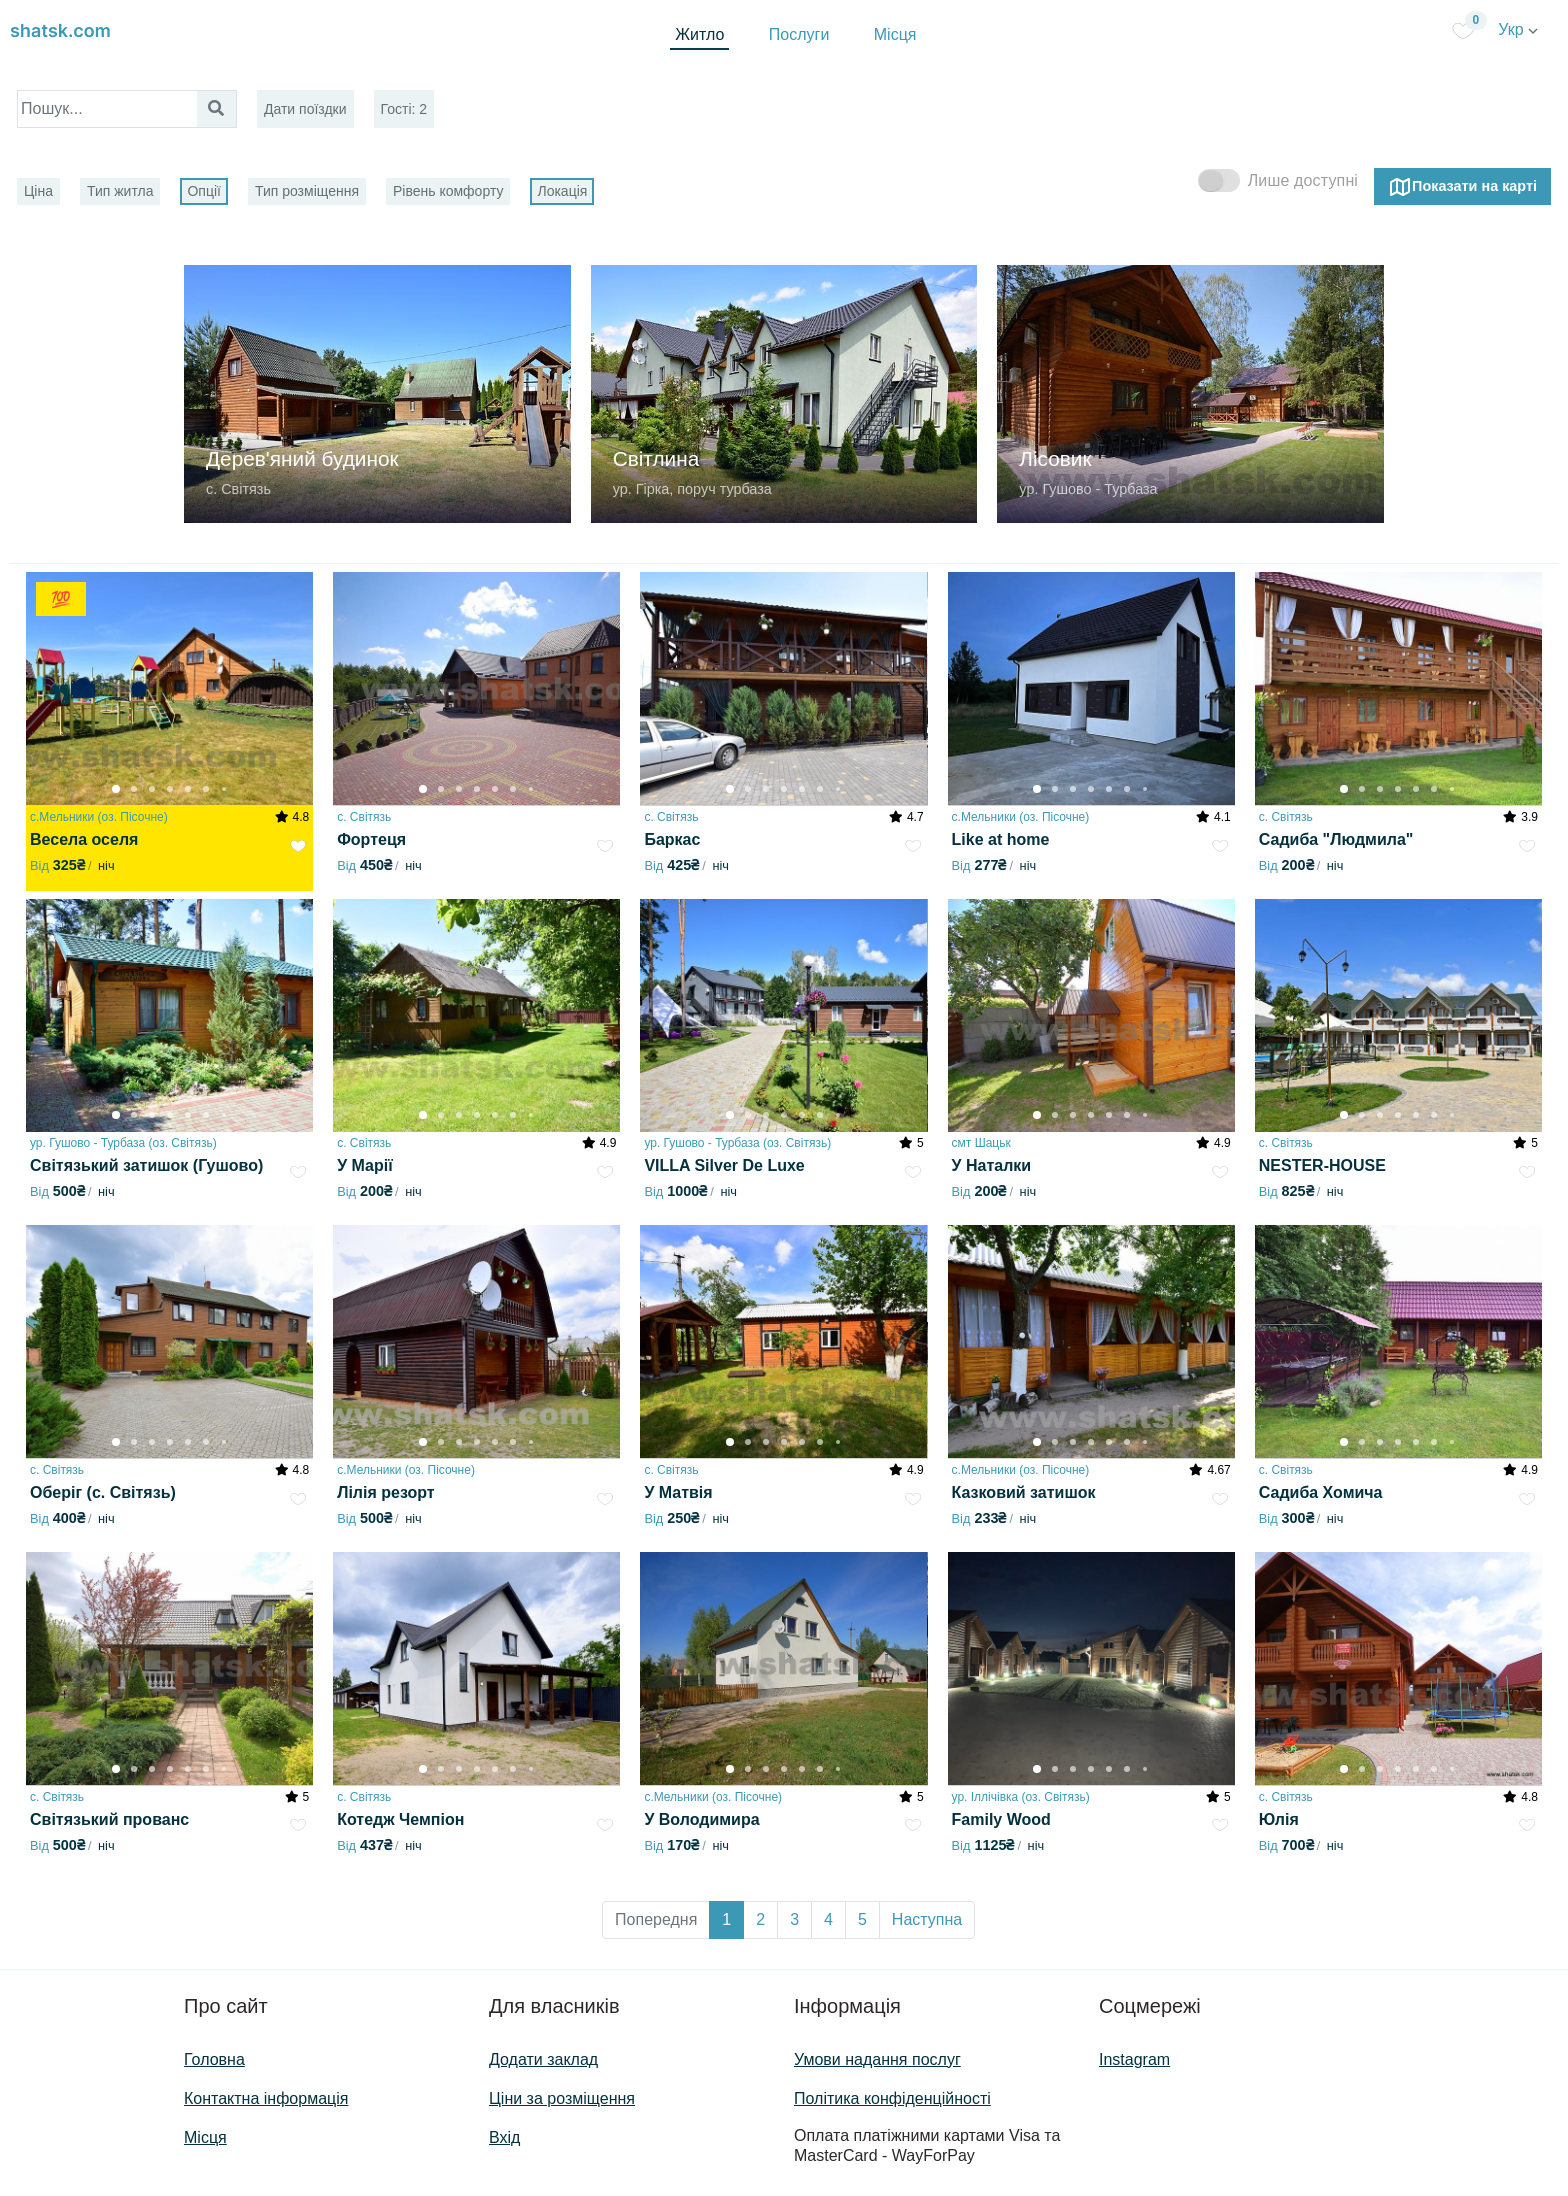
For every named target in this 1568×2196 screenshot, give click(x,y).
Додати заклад (543, 2059)
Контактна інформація (266, 2098)
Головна (214, 2059)
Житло (699, 34)
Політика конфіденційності (892, 2098)
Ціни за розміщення (562, 2098)
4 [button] (828, 1919)
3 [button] (794, 1919)
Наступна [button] (927, 1919)
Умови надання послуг (877, 2059)
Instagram (1134, 2059)
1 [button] (726, 1919)
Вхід (504, 2137)
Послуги (799, 34)
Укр (1518, 29)
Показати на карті (1462, 187)
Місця (895, 34)
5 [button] (862, 1919)
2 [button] (760, 1919)
